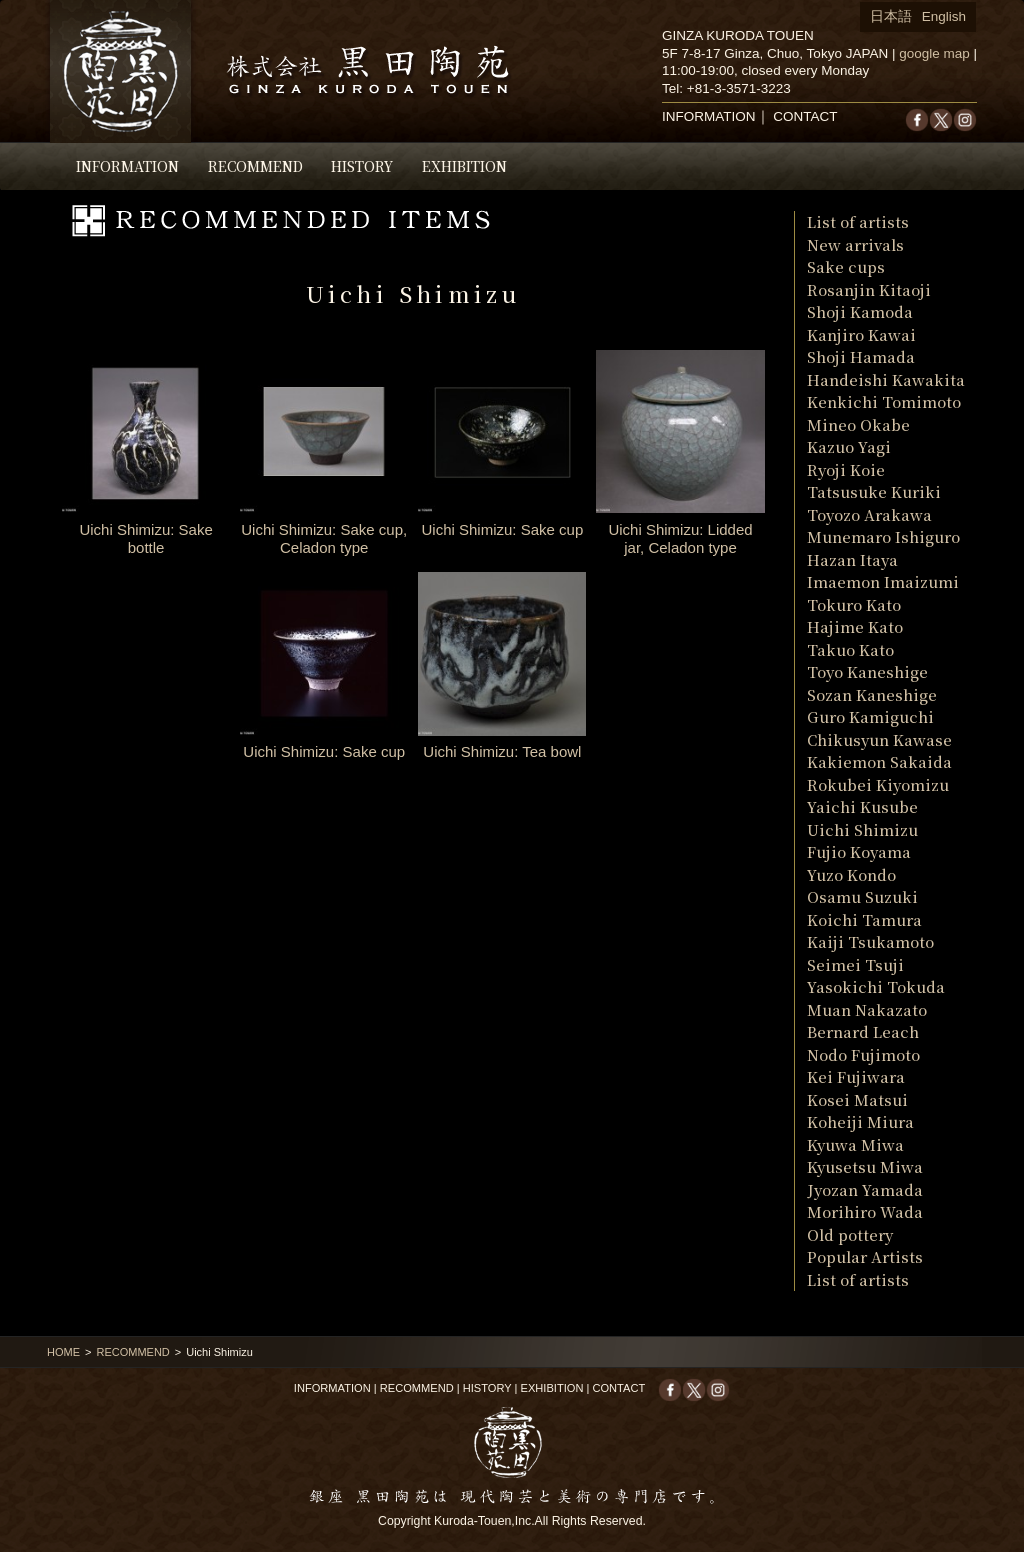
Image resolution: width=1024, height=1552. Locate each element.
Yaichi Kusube (862, 806)
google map (934, 53)
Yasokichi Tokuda (876, 986)
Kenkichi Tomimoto (884, 401)
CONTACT (805, 116)
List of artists (858, 221)
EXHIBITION (464, 166)
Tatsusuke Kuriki (874, 491)
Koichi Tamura (864, 919)
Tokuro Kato (854, 604)
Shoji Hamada (861, 356)
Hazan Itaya (852, 559)
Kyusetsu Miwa (865, 1166)
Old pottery (850, 1234)
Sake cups (846, 266)
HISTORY (362, 166)
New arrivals (855, 244)
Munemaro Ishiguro (883, 536)
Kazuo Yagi (849, 446)
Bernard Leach (863, 1031)
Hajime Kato (855, 626)
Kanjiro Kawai (861, 334)
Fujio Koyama (859, 851)
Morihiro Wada (865, 1211)
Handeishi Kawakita (886, 379)
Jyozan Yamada (865, 1189)
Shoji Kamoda (860, 311)
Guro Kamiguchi (870, 716)
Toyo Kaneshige (867, 671)
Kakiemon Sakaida (879, 761)
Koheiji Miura (860, 1121)
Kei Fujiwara (856, 1076)
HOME (63, 1352)
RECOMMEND (255, 166)
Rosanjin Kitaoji (869, 289)
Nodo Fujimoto (863, 1054)
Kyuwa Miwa (855, 1144)
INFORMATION (127, 166)
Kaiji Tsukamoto (870, 941)
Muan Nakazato (867, 1009)
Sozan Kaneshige (872, 694)
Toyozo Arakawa (869, 514)
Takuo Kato (850, 649)
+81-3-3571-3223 (739, 88)
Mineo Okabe (858, 424)
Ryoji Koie (846, 469)
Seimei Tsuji (855, 964)
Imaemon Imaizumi (883, 581)
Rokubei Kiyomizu (878, 784)
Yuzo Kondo (851, 874)
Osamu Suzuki (862, 896)
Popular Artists (865, 1256)
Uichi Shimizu (862, 829)
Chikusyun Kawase (879, 739)
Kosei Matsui (857, 1099)
